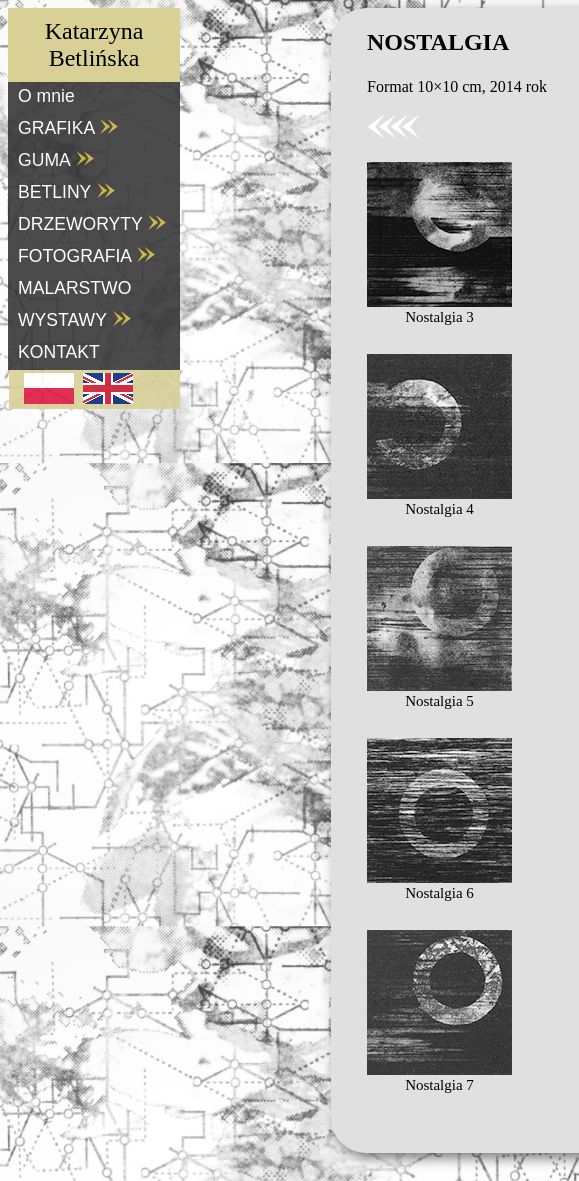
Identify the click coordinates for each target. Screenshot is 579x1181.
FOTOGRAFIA (87, 256)
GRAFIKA (68, 128)
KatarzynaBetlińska (94, 44)
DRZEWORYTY (92, 224)
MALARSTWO (74, 288)
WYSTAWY (75, 320)
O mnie (46, 96)
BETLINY (67, 192)
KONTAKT (59, 352)
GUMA (56, 160)
